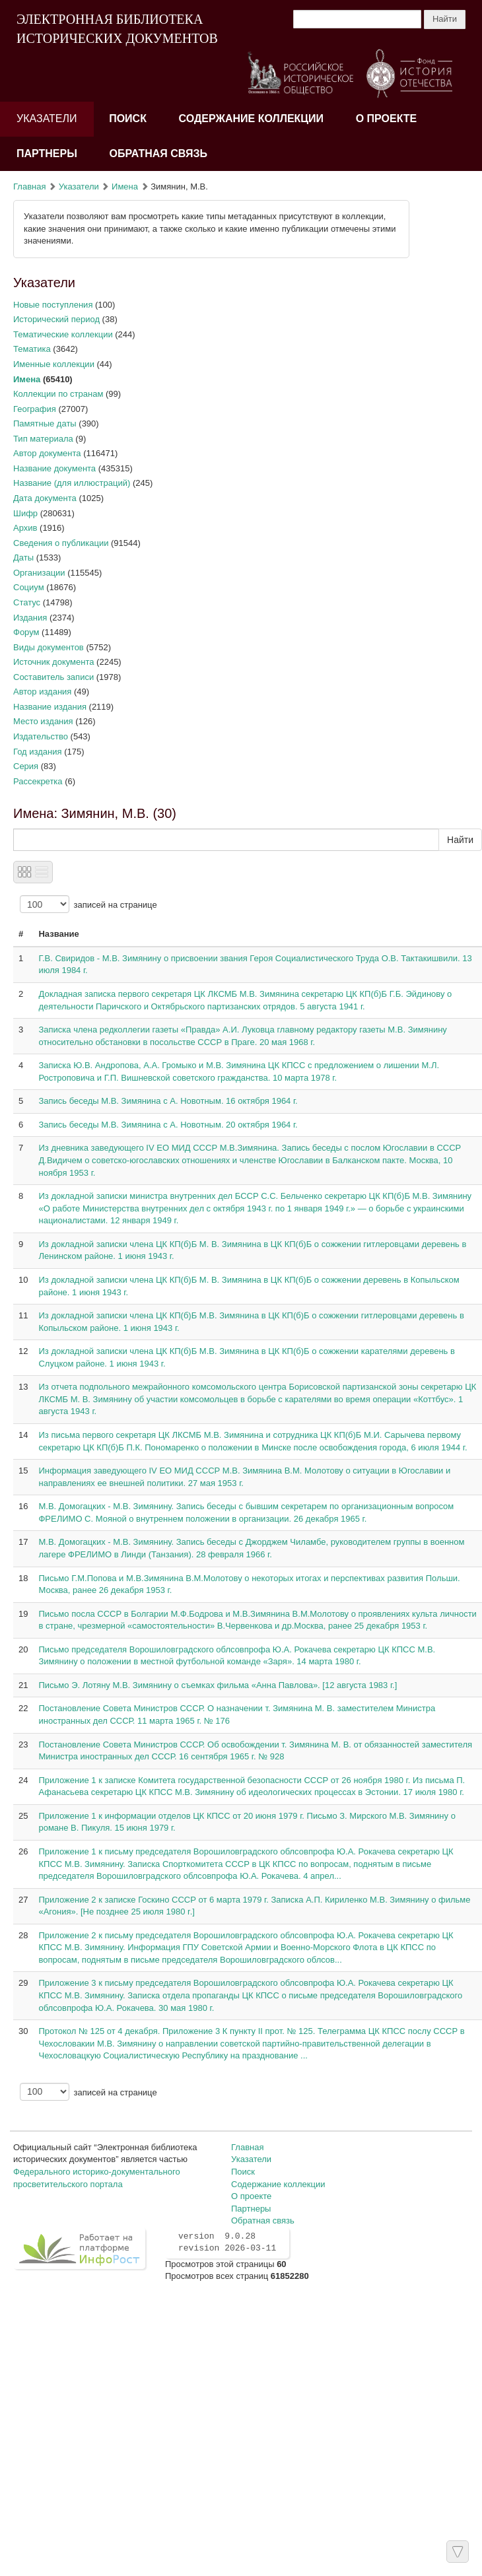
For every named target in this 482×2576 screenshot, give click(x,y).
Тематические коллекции (63, 334)
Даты (23, 557)
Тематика (32, 349)
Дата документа (45, 498)
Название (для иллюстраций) (71, 483)
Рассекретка (38, 781)
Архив (25, 528)
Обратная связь (158, 153)
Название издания (49, 707)
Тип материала (43, 439)
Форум (26, 632)
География (34, 409)
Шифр (25, 513)
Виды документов (48, 647)
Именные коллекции (53, 364)
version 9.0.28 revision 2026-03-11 (227, 2242)
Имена (125, 186)
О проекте (386, 118)
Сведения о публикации (60, 543)
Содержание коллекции (251, 118)
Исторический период (56, 319)
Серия (25, 766)
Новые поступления (52, 305)
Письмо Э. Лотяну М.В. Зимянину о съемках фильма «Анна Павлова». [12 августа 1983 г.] (217, 1685)
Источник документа (53, 662)
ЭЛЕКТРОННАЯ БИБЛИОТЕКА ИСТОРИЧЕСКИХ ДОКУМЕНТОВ (117, 29)
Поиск (128, 118)
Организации (39, 573)
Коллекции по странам (58, 394)
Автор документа (47, 453)
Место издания (43, 721)
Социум (28, 587)
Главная (29, 186)
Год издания (37, 752)
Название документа (54, 468)
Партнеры (47, 153)
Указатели (47, 118)
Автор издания (42, 691)
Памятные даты (45, 423)
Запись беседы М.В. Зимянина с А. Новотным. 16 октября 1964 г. (167, 1101)
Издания (30, 618)
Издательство (40, 736)
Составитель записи (53, 677)
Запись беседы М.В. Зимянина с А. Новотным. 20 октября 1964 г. (167, 1125)
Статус (26, 602)
